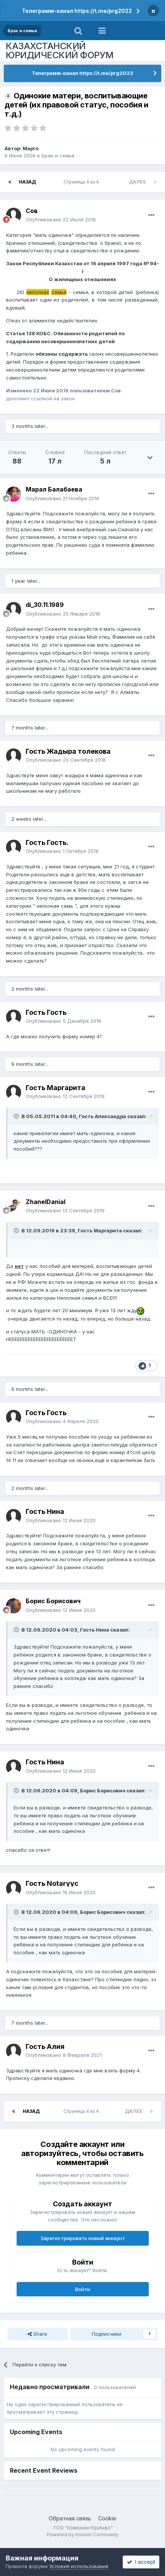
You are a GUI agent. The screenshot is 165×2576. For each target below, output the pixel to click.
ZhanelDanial (45, 1202)
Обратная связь (70, 2518)
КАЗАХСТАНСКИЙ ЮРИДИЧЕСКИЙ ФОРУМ (60, 50)
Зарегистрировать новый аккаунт (82, 2238)
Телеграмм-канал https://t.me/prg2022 (77, 11)
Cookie (107, 2518)
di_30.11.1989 (45, 604)
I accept (141, 2562)
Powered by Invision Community (83, 2534)
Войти (82, 2289)
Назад (27, 182)
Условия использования (78, 2566)
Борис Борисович (53, 1601)
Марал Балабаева (54, 489)
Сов (32, 211)
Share (37, 2334)
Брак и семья (58, 155)
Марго (31, 148)
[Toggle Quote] (17, 1116)
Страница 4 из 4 (82, 182)
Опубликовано (61, 219)
